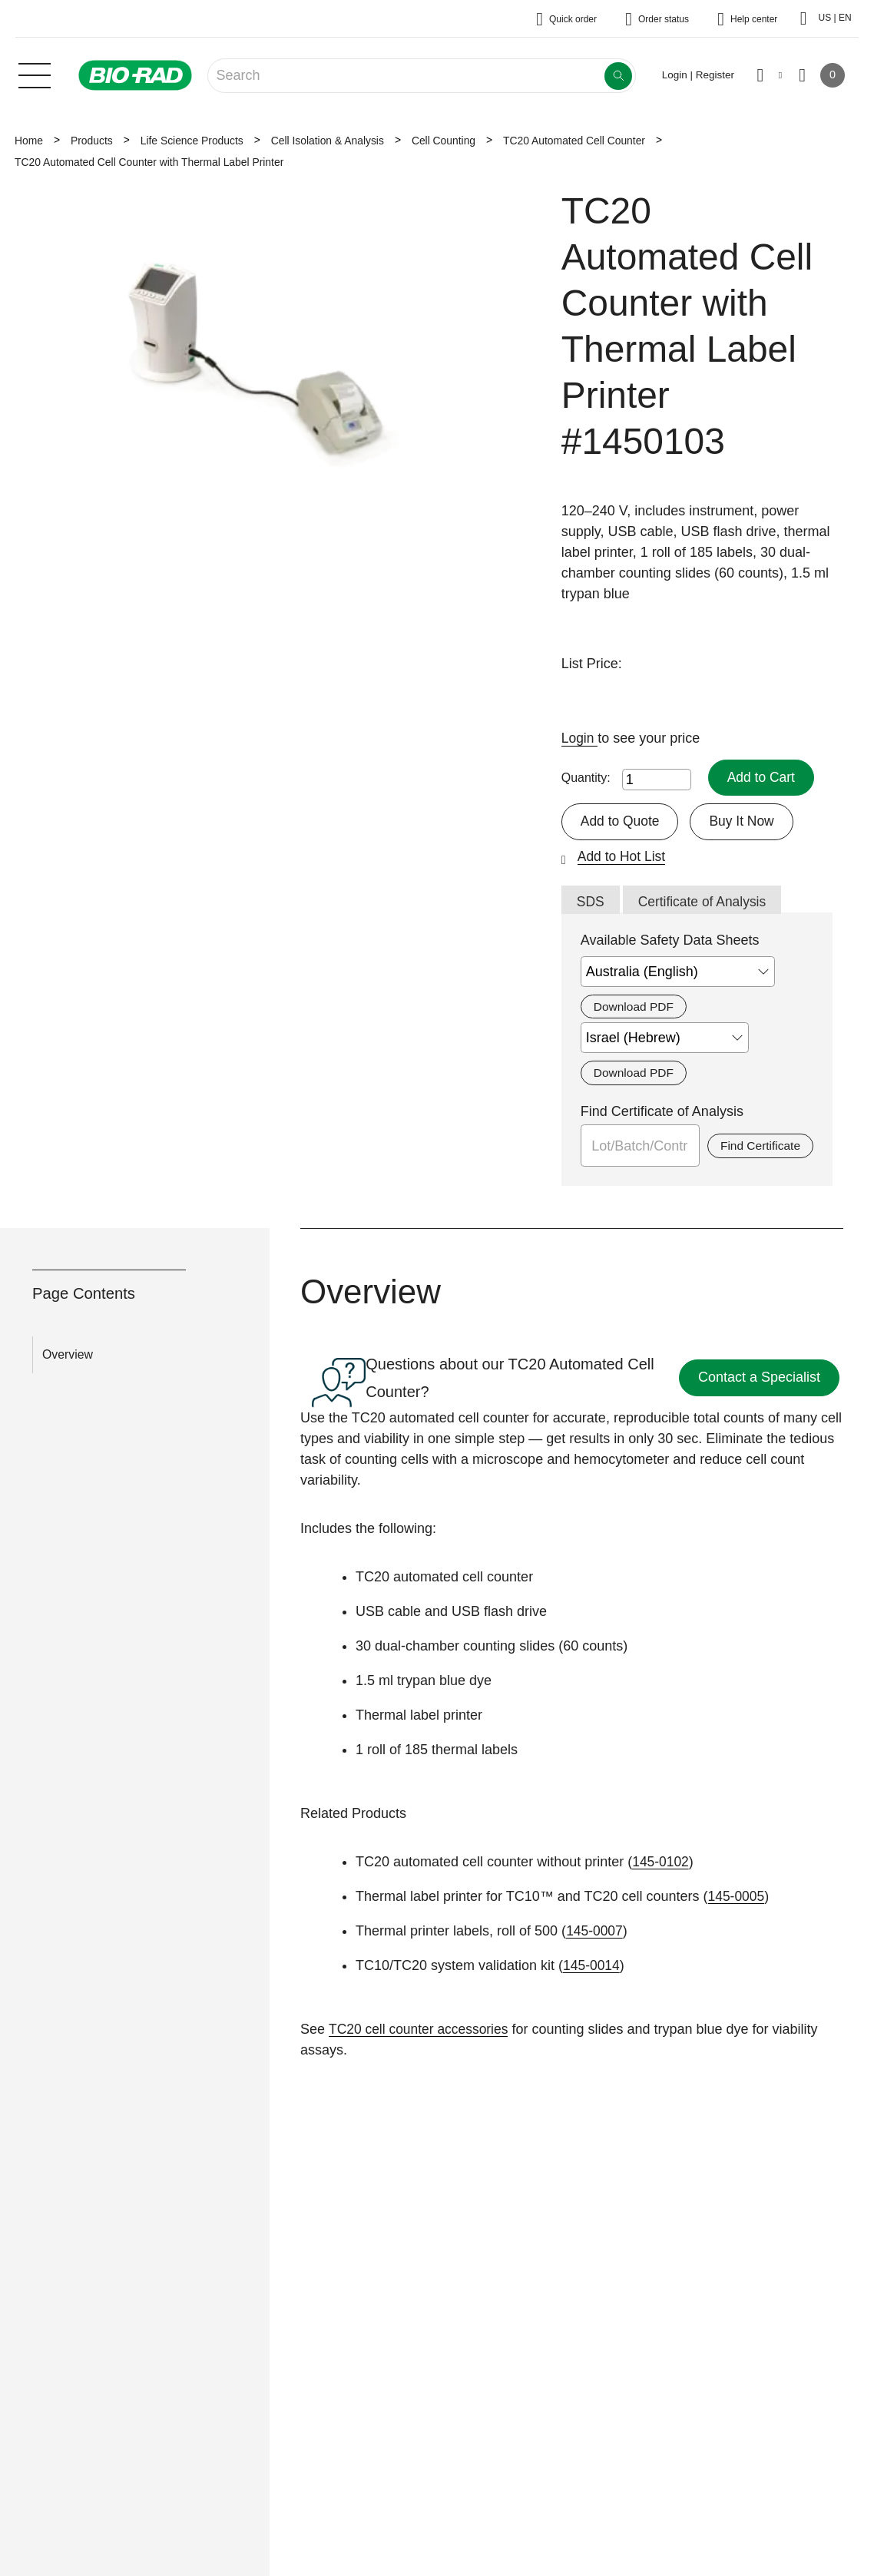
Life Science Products (192, 140)
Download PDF (635, 1008)
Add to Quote (621, 821)
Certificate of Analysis (705, 902)
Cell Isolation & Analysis (327, 140)
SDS (591, 902)
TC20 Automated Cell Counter (574, 140)
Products (92, 140)
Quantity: (586, 777)
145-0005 (737, 1898)
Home (29, 140)
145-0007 (595, 1933)
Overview (67, 1356)
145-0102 (661, 1864)
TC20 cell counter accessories (421, 2031)
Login (580, 738)
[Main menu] (34, 73)
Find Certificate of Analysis (662, 1113)
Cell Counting (443, 140)
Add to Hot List (623, 857)
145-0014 (592, 1967)
